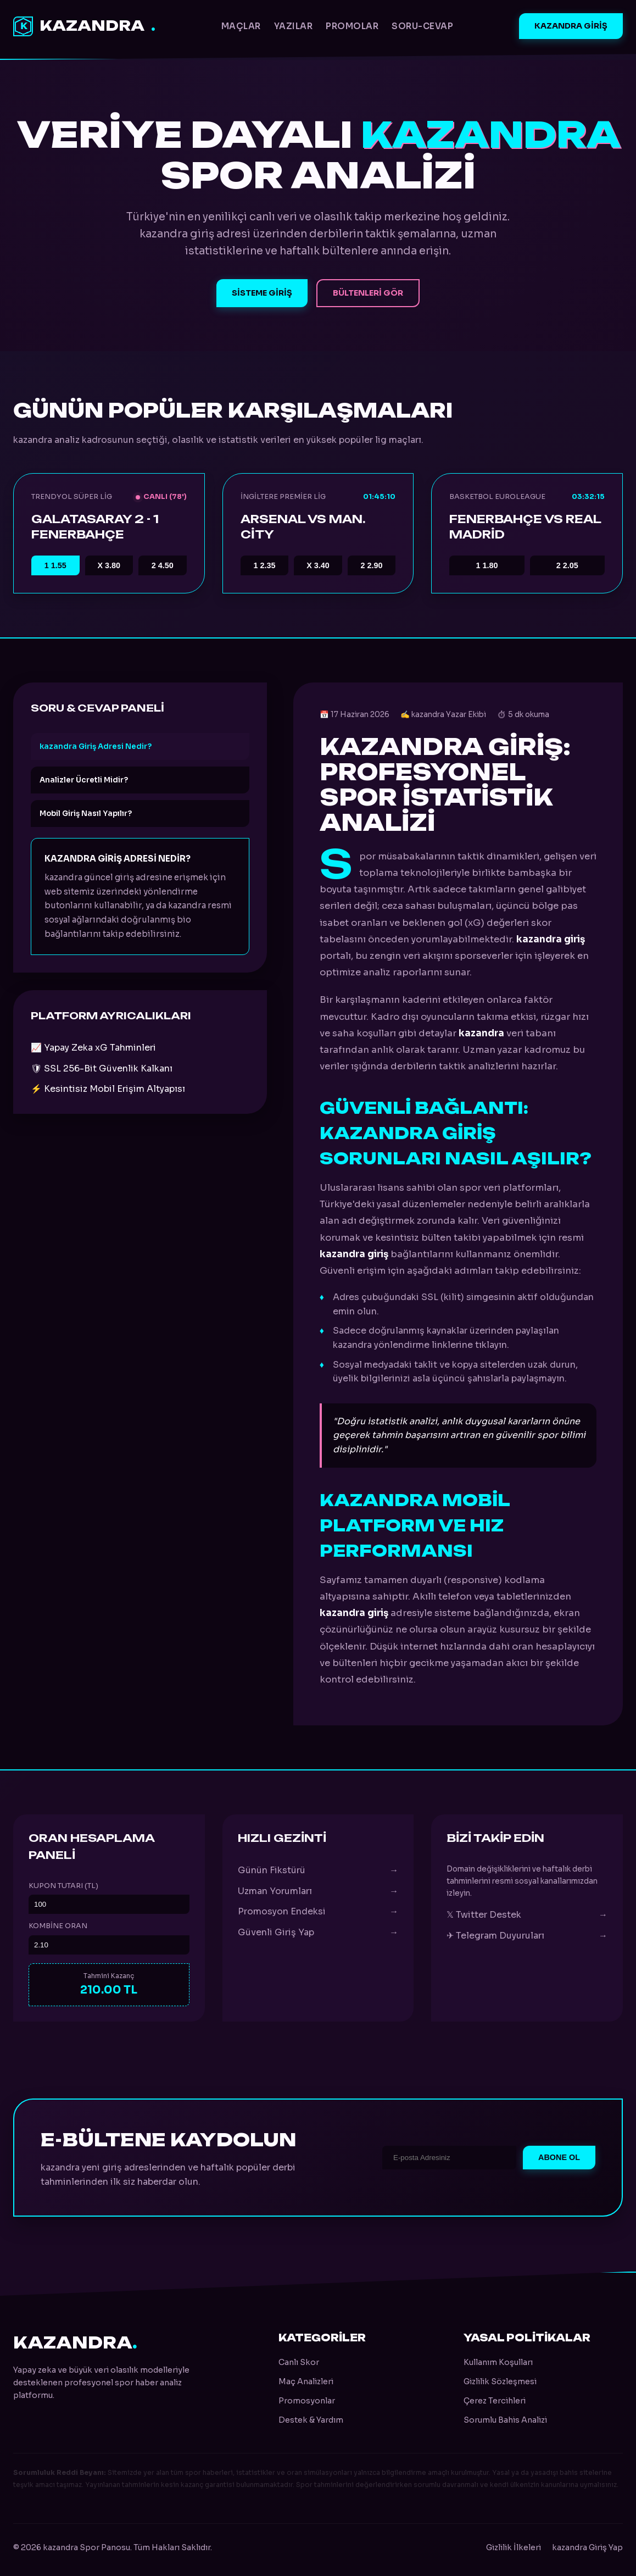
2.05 (567, 565)
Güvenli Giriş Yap (318, 1932)
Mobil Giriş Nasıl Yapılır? (86, 813)
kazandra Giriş (570, 26)
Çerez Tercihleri (495, 2401)
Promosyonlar (306, 2401)
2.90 (372, 565)
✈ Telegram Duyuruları (527, 1936)
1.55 (55, 565)
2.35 (264, 565)
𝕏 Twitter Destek (527, 1915)
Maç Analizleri (305, 2381)
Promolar (352, 26)
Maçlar (241, 26)
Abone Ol (559, 2157)
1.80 (487, 565)
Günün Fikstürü (318, 1870)
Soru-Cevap (422, 26)
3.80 (109, 565)
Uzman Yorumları (318, 1891)
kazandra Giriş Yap (587, 2547)
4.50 (163, 565)
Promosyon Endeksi (318, 1912)
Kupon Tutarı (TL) (63, 1885)
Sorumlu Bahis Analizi (505, 2420)
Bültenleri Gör (368, 293)
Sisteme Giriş (262, 293)
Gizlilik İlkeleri (513, 2547)
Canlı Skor (298, 2362)
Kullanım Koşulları (498, 2362)
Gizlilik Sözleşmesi (500, 2381)
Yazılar (293, 26)
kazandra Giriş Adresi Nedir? (96, 746)
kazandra (84, 26)
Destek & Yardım (310, 2420)
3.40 (318, 565)
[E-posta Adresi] (449, 2157)
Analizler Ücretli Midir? (84, 780)
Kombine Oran (58, 1926)
